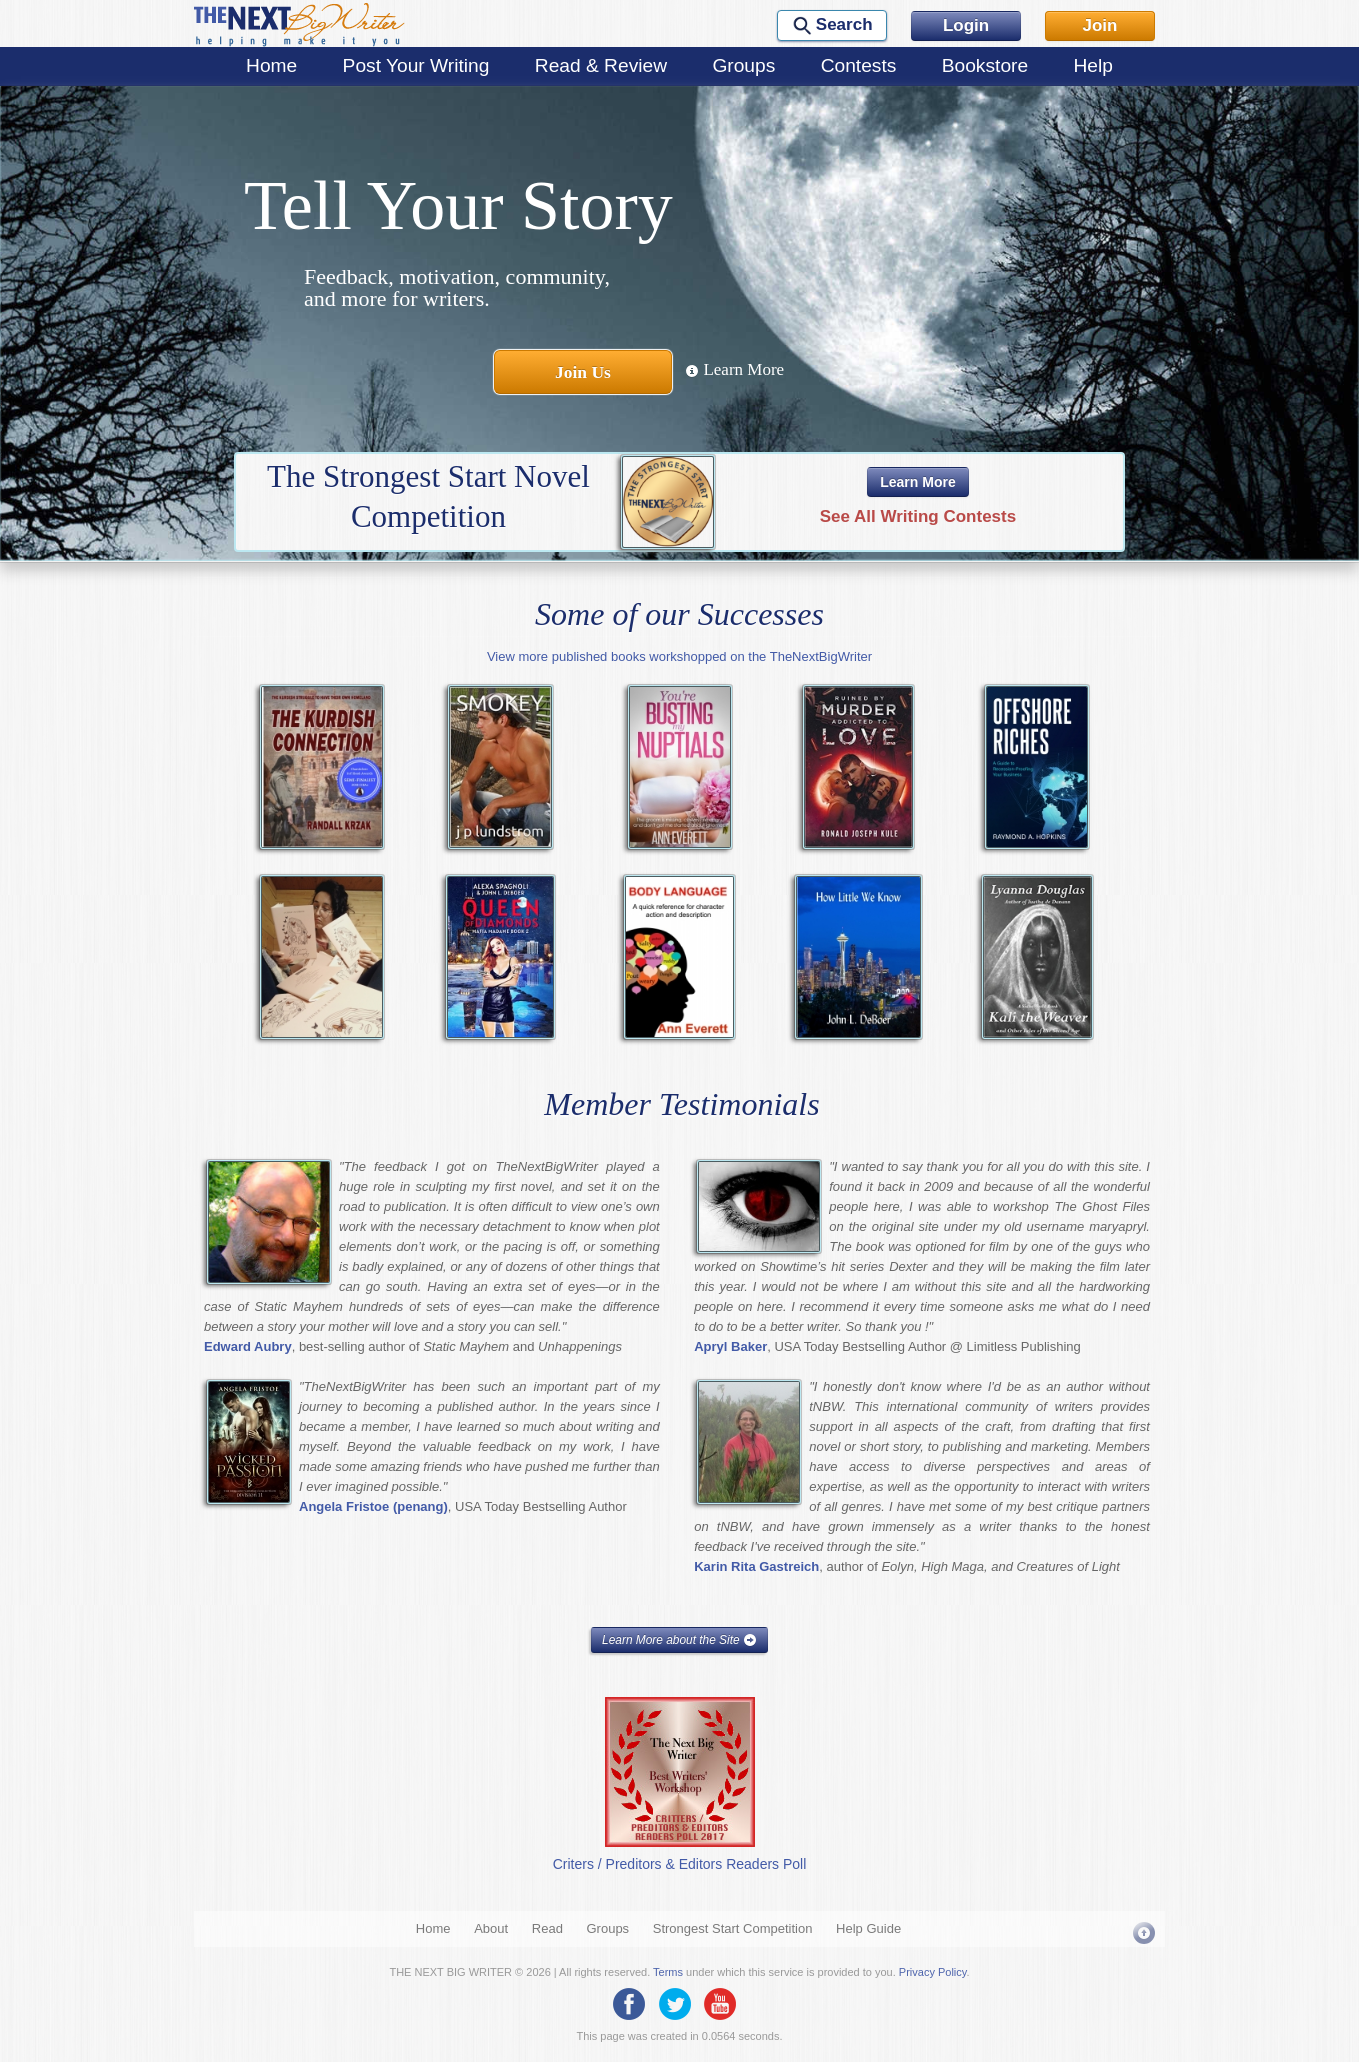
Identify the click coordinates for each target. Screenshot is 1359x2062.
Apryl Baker (730, 1346)
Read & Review (601, 65)
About (491, 1928)
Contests (859, 65)
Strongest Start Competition (733, 1928)
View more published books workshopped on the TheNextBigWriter (679, 656)
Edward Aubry (248, 1346)
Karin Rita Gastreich (756, 1566)
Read (547, 1928)
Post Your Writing (416, 65)
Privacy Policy (933, 1972)
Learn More (734, 369)
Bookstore (985, 65)
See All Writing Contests (918, 516)
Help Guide (868, 1928)
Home (271, 65)
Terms (668, 1972)
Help (1092, 65)
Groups (743, 65)
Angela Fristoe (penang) (373, 1506)
